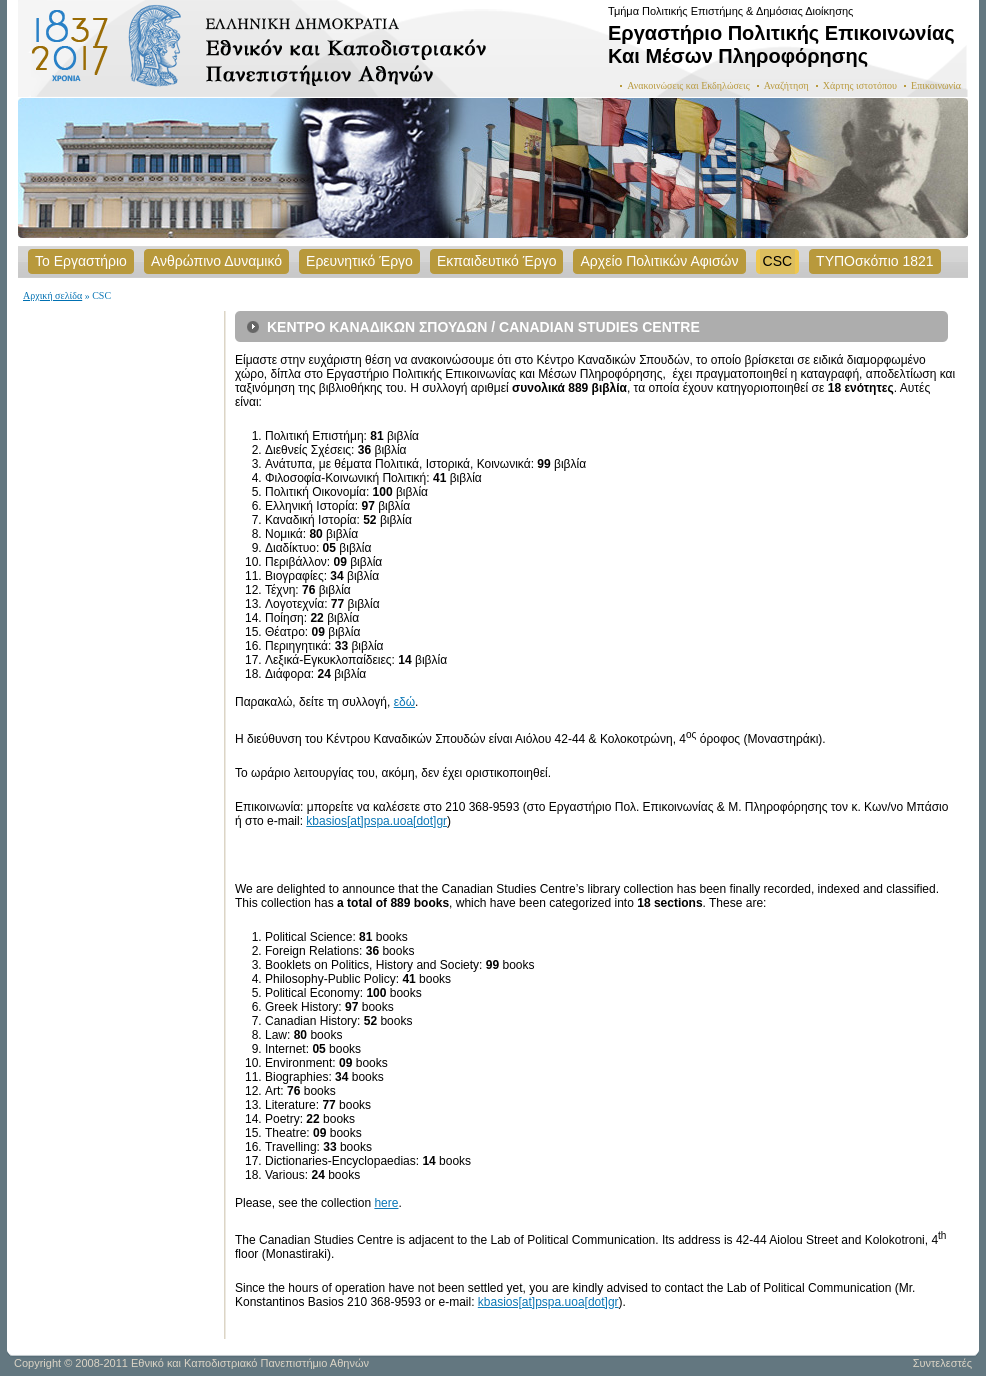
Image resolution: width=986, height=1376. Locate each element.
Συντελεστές (942, 1363)
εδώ (404, 702)
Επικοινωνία (936, 85)
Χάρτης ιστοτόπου (860, 85)
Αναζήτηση (786, 85)
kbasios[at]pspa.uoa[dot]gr (376, 821)
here (386, 1203)
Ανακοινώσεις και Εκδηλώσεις (688, 85)
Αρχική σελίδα (52, 295)
